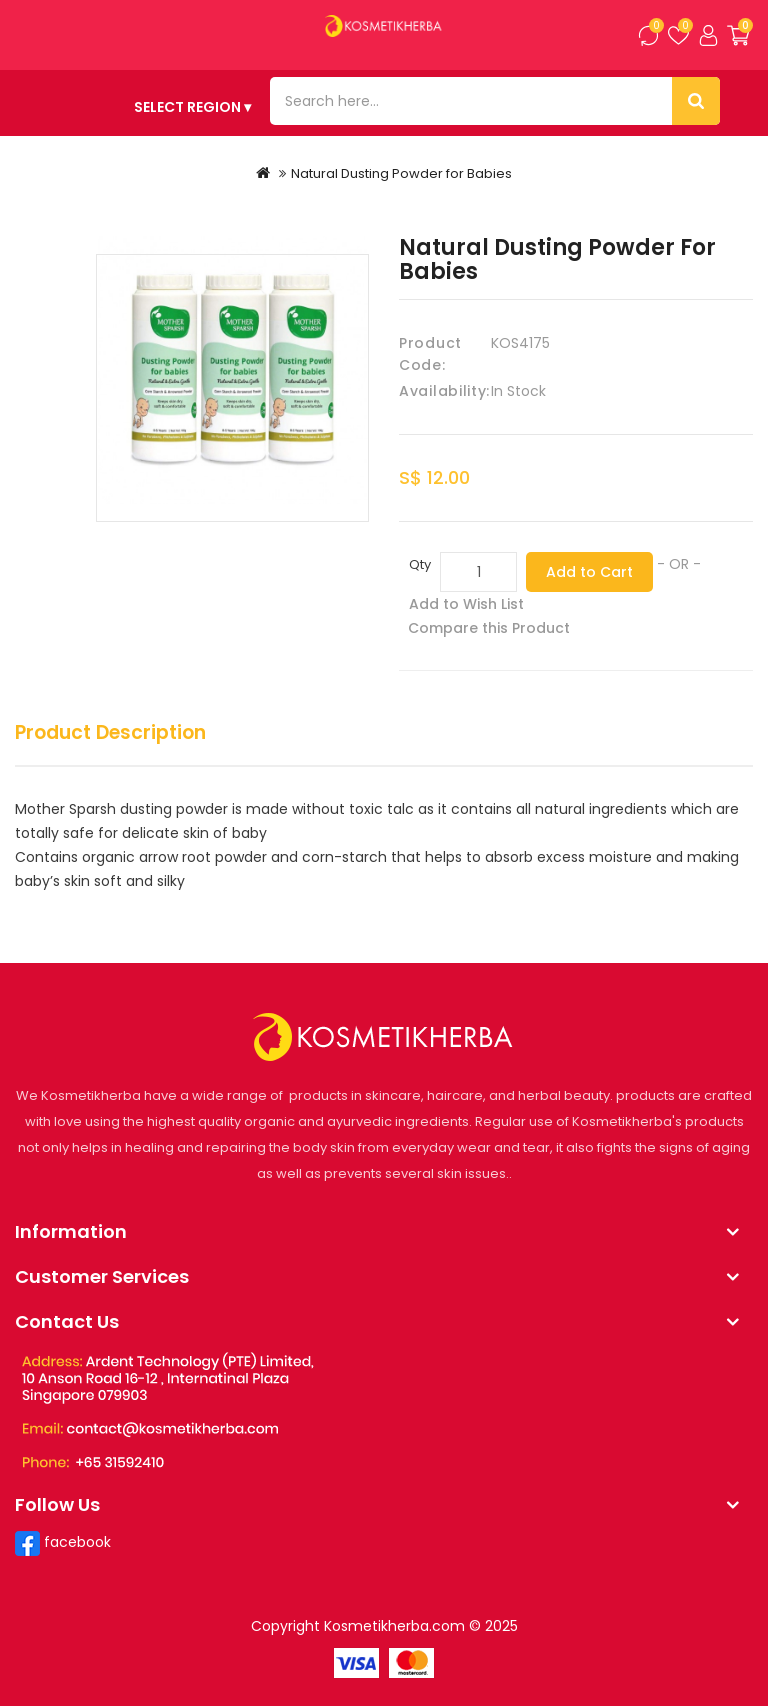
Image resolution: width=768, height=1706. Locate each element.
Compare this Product (489, 628)
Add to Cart (589, 572)
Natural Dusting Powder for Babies (401, 173)
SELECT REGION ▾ (192, 107)
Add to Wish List (466, 604)
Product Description (110, 733)
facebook (75, 1542)
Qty (420, 564)
